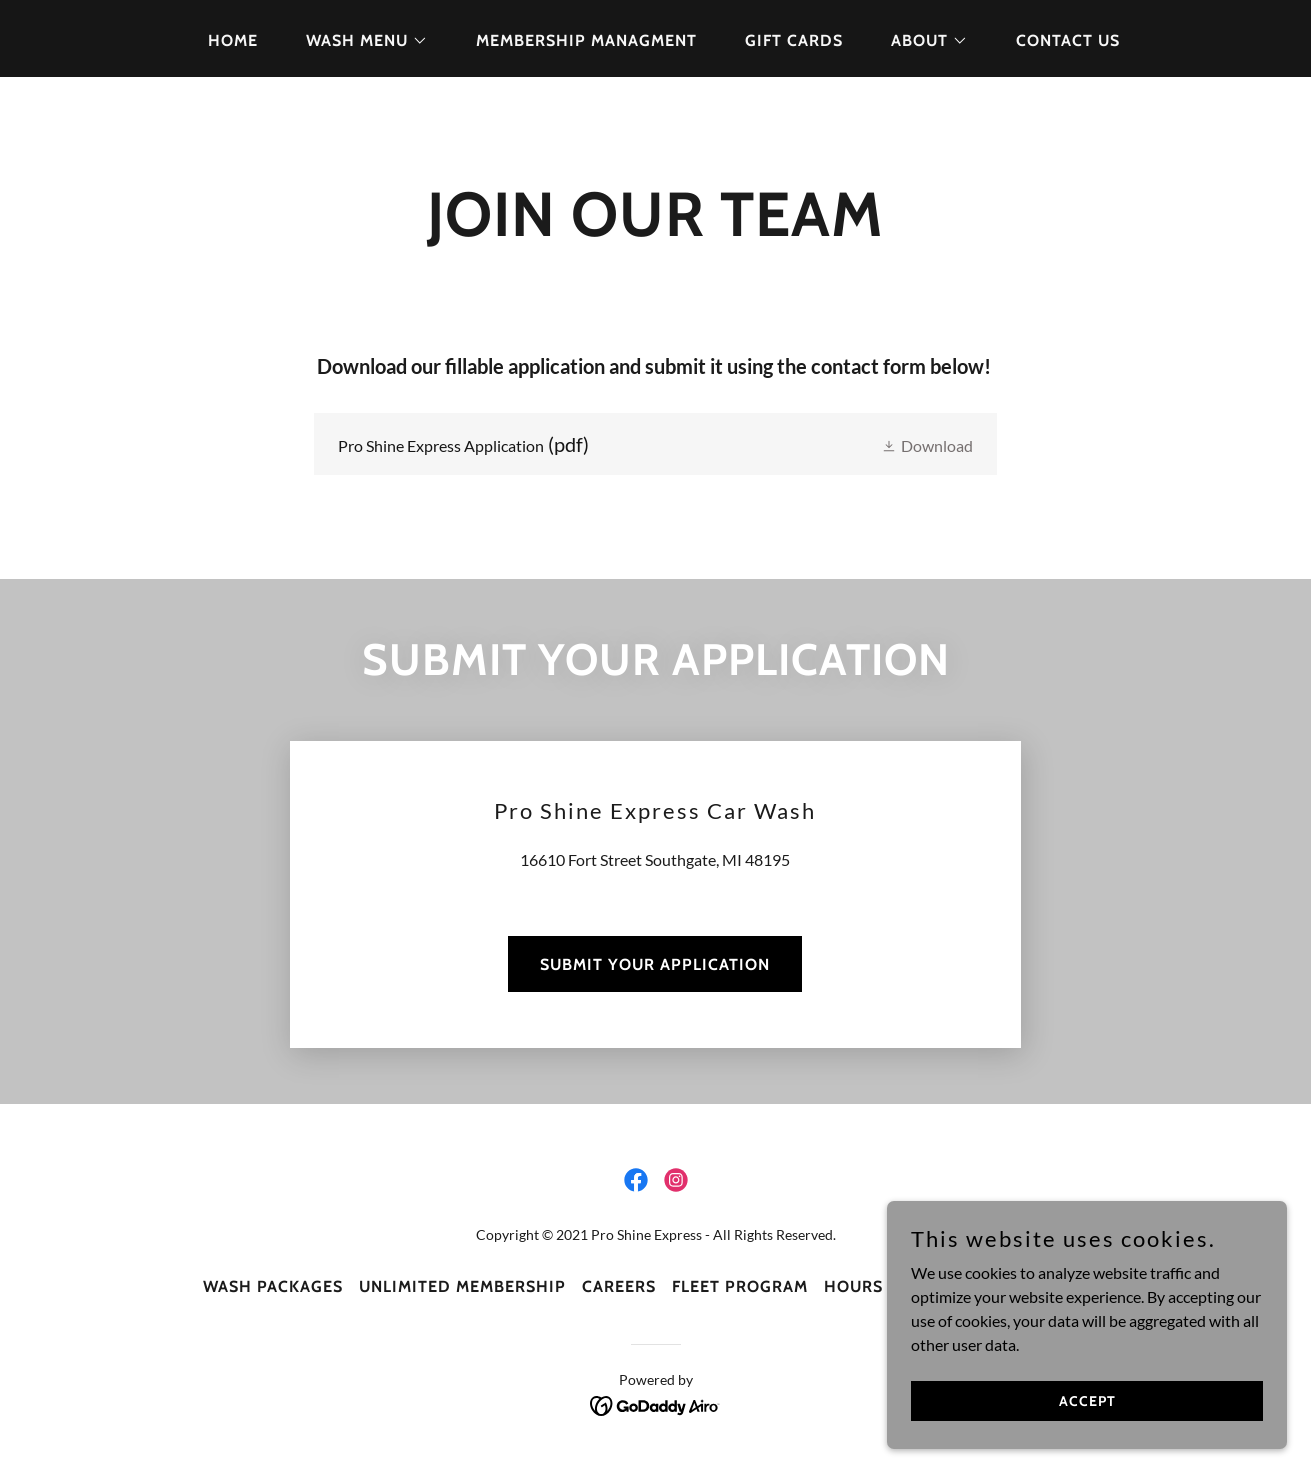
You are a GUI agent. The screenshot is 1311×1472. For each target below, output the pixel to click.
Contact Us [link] (1068, 40)
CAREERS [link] (619, 1286)
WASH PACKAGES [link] (273, 1286)
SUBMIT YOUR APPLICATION (655, 964)
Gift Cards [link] (794, 40)
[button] (359, 41)
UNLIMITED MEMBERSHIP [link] (462, 1286)
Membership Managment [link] (586, 40)
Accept (1087, 1400)
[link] (655, 444)
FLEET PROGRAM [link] (740, 1286)
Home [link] (233, 40)
